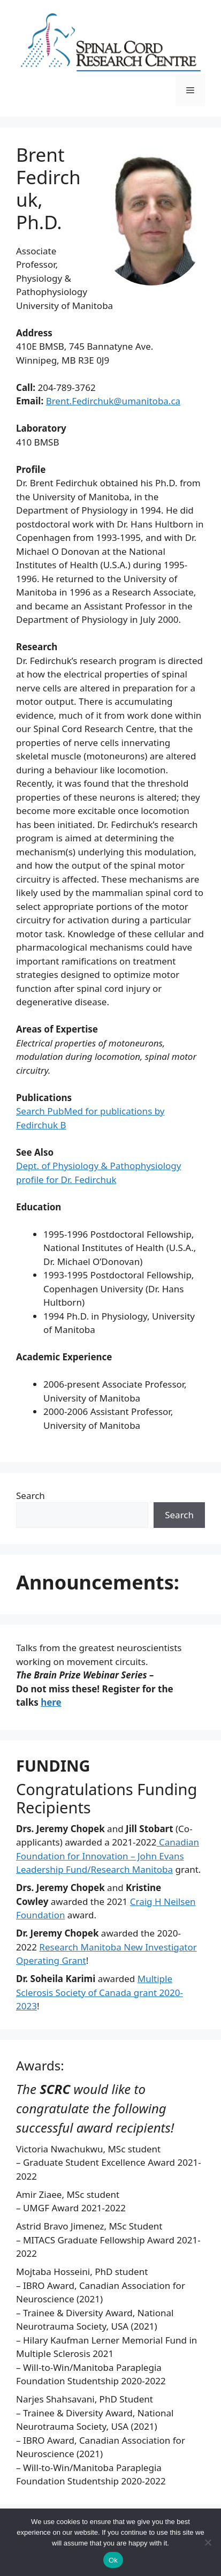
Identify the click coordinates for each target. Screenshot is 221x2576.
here (51, 1702)
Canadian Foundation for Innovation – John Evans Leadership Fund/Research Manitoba (107, 1855)
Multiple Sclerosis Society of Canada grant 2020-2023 (99, 1992)
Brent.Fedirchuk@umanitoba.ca (113, 401)
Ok (113, 2560)
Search (30, 1495)
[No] (207, 2542)
